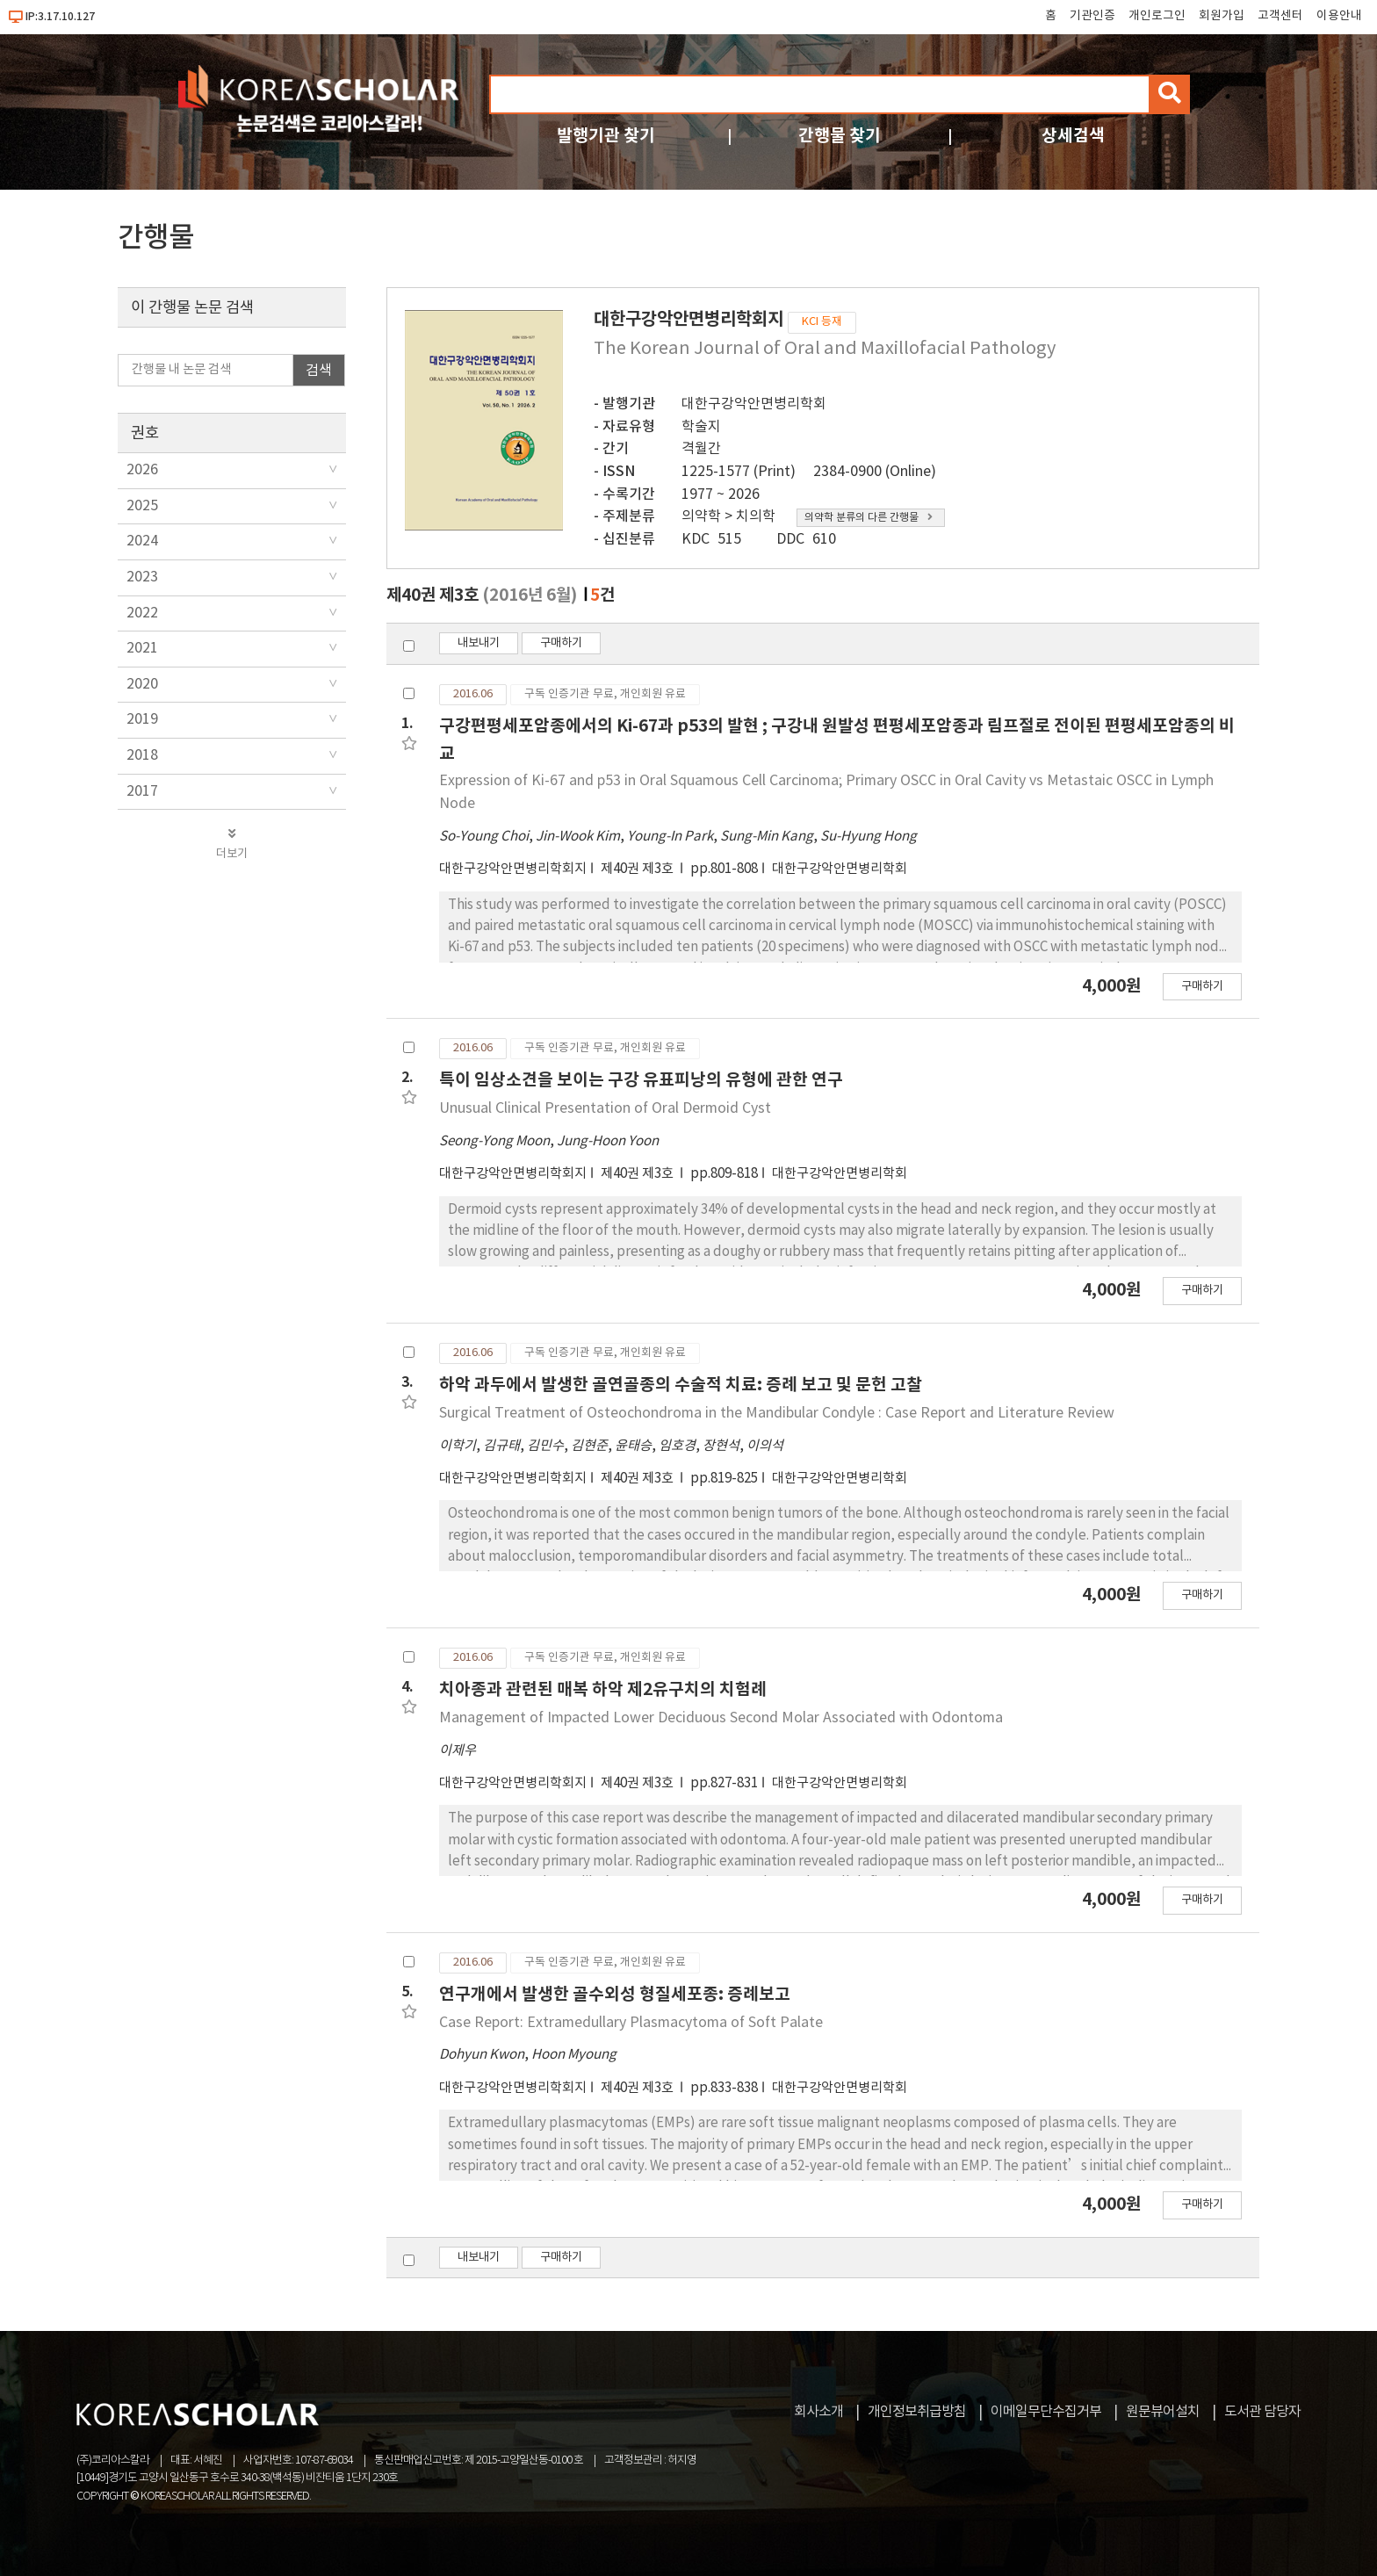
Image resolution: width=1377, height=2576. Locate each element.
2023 (142, 577)
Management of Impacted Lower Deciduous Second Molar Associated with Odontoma (721, 1718)
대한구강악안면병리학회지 (513, 869)
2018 (142, 755)
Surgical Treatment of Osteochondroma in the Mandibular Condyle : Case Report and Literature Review (776, 1413)
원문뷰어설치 (1163, 2412)
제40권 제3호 (638, 869)
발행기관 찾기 (606, 136)
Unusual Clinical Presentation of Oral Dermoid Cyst (605, 1108)
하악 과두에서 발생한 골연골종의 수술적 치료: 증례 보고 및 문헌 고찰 (680, 1385)
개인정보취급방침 (917, 2412)
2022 (142, 613)
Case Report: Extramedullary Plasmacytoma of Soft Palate (631, 2023)
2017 (142, 791)
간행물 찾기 (839, 136)
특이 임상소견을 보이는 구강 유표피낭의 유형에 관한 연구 (641, 1080)
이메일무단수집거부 (1046, 2412)
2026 (142, 470)
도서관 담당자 (1262, 2412)
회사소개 (818, 2412)
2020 (142, 684)
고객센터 (1280, 16)
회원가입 (1221, 16)
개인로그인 (1157, 16)
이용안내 (1339, 16)
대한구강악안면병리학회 (753, 404)
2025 (142, 506)
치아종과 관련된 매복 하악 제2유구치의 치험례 (603, 1689)
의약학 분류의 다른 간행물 (868, 517)
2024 (142, 541)
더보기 (232, 844)
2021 (142, 648)
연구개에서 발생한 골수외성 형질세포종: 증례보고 (614, 1994)
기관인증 (1092, 16)
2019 (142, 719)
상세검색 (1073, 136)
